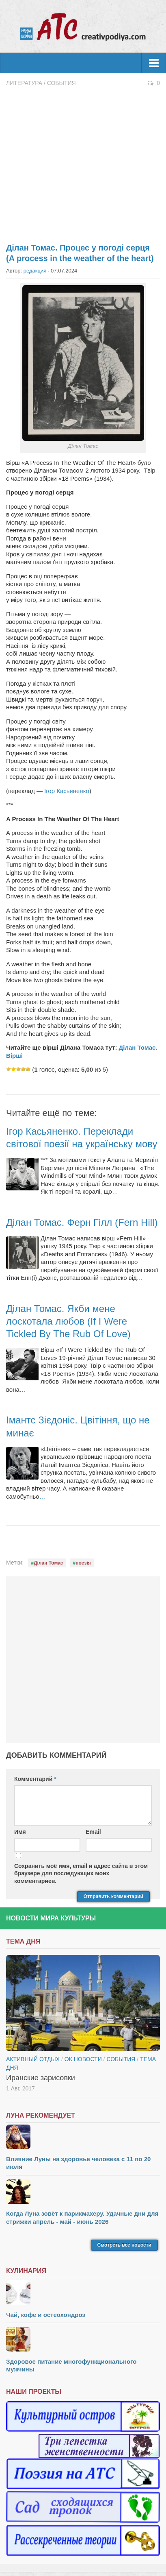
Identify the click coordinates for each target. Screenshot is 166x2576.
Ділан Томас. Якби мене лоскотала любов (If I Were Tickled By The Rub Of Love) (68, 1321)
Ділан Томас (48, 1563)
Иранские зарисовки (40, 2078)
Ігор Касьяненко (66, 790)
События (61, 83)
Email (93, 1831)
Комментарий (35, 1779)
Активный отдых (33, 2059)
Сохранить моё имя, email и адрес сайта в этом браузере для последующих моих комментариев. (81, 1873)
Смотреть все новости (124, 2245)
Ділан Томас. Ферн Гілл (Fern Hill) (81, 1222)
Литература (24, 83)
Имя (20, 1831)
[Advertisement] (83, 163)
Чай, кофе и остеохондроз (45, 2314)
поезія (83, 1563)
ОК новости (83, 2059)
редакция (35, 271)
